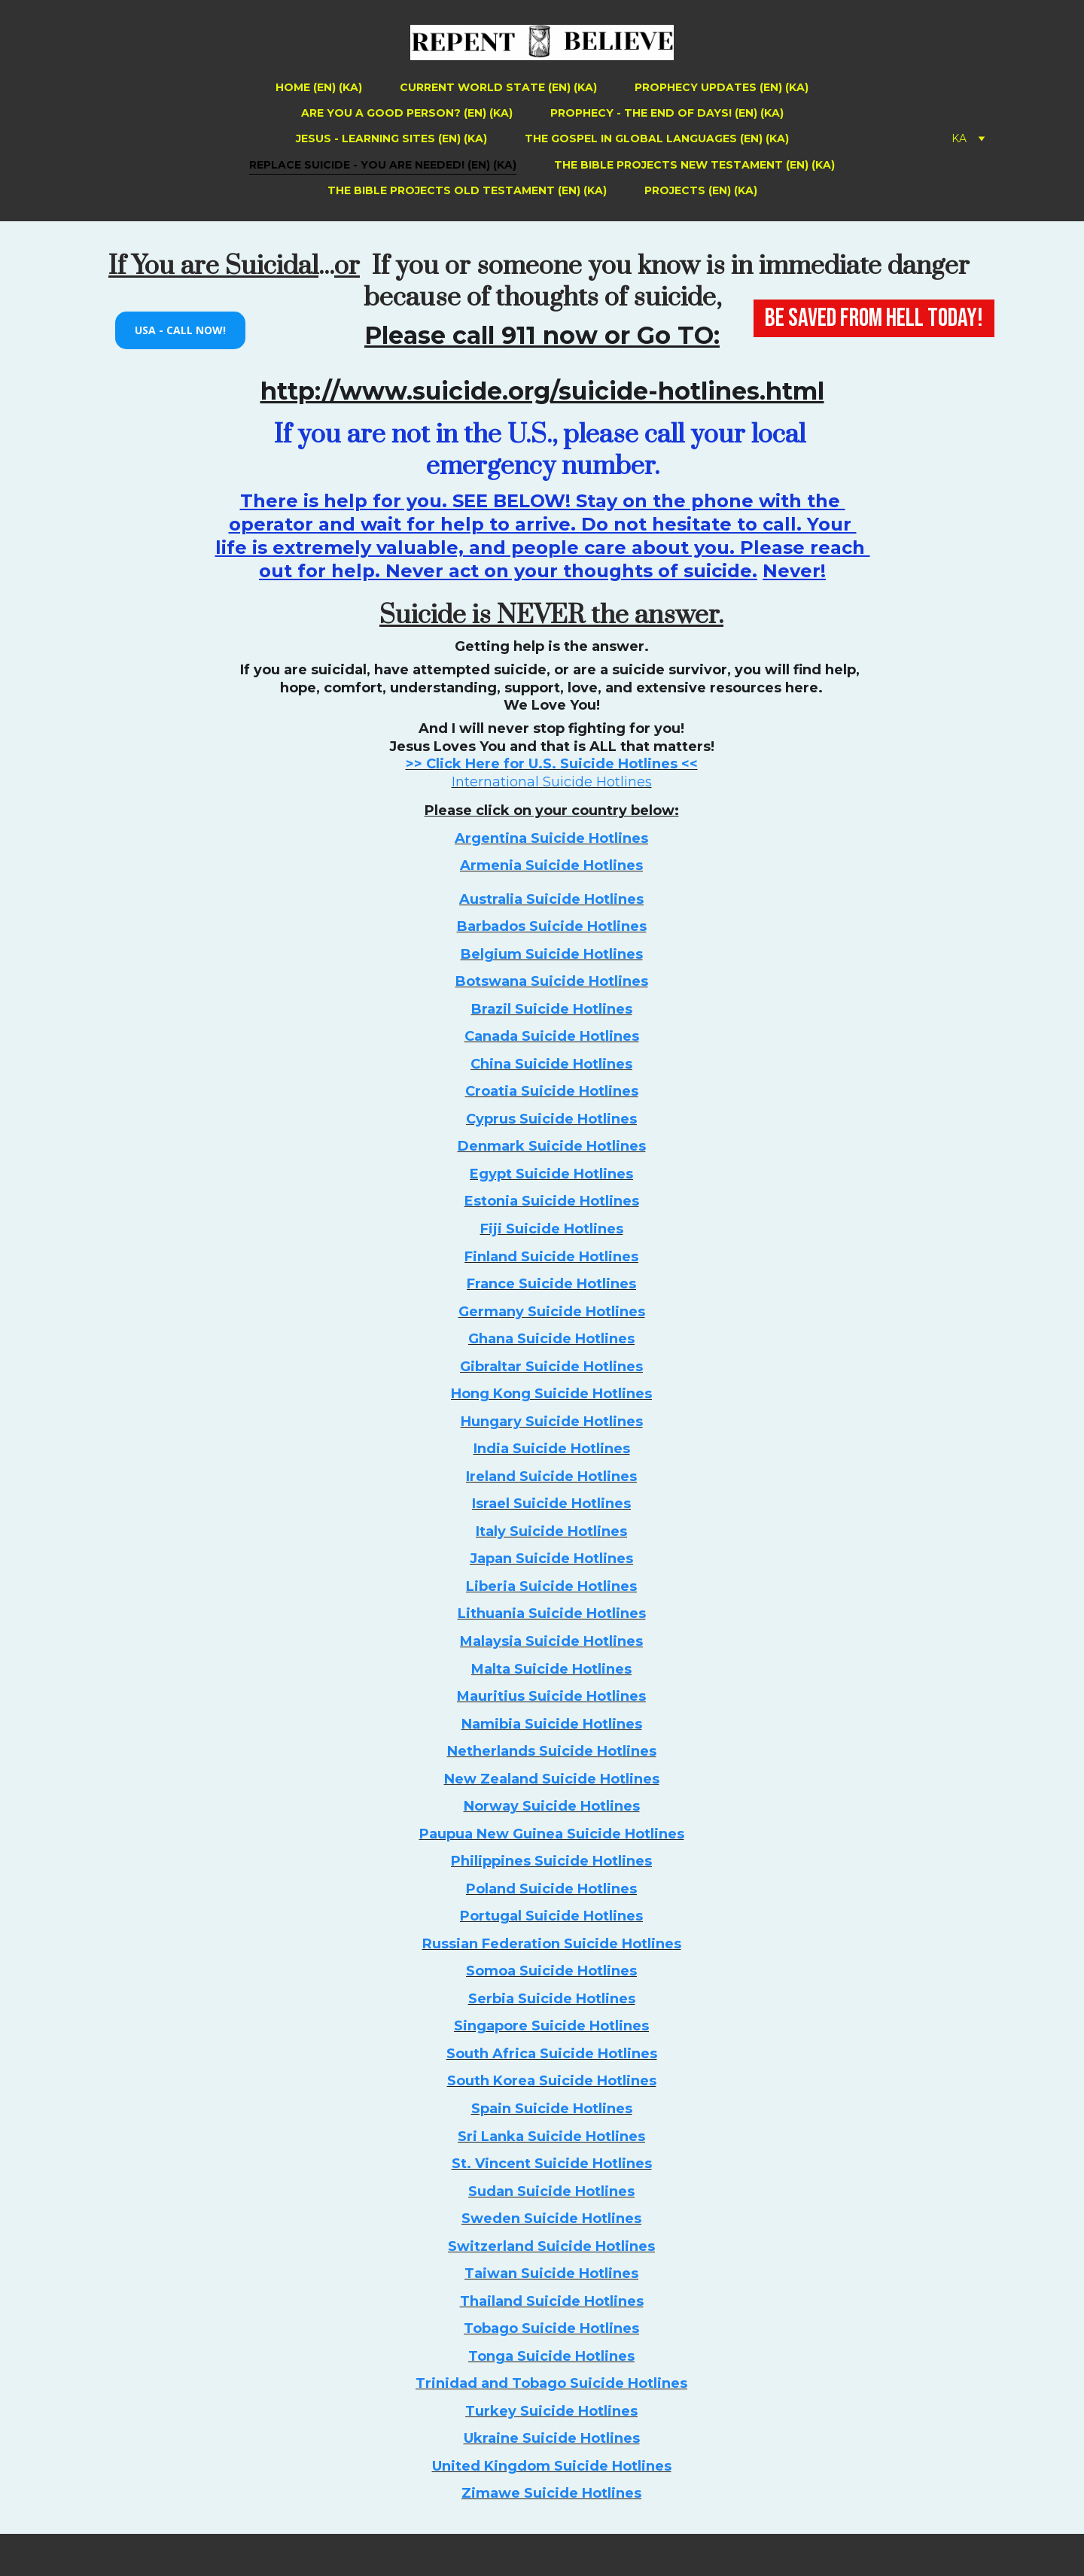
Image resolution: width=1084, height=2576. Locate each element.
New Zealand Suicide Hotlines (551, 1779)
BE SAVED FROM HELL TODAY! (874, 318)
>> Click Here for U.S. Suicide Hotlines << (552, 764)
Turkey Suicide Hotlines (551, 2411)
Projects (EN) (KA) (700, 190)
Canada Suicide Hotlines (551, 1036)
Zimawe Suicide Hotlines (551, 2493)
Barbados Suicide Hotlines (552, 926)
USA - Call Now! (180, 330)
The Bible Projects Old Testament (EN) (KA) (467, 190)
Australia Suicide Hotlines (551, 899)
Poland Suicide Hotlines (551, 1889)
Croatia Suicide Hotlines (551, 1091)
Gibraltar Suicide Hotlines (551, 1366)
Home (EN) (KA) (319, 87)
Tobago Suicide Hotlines (551, 2328)
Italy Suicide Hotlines (551, 1531)
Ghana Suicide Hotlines (551, 1339)
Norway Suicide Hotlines (552, 1806)
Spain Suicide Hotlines (551, 2108)
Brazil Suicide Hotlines (551, 1009)
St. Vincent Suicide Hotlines (552, 2163)
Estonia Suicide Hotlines (551, 1201)
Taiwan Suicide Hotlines (551, 2273)
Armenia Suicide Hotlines (551, 865)
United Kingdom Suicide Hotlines (551, 2466)
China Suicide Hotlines (551, 1064)
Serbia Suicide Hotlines (551, 1999)
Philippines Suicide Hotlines (551, 1861)
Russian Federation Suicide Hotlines (551, 1944)
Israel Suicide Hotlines (551, 1503)
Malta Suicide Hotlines (551, 1669)
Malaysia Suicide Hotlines (551, 1641)
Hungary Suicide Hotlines (552, 1421)
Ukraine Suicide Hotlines (552, 2438)
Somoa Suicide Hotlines (551, 1971)
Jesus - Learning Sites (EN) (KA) (391, 138)
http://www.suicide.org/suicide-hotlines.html (542, 391)
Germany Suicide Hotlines (551, 1311)
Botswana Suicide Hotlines (551, 981)
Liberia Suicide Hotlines (551, 1586)
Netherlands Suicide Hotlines (551, 1751)
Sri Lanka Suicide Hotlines (551, 2136)
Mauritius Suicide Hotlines (551, 1696)
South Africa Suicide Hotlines (551, 2053)
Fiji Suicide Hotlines (551, 1229)
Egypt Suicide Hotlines (551, 1174)
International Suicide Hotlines (552, 782)
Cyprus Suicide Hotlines (551, 1119)
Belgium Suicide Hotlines (552, 954)
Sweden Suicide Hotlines (551, 2218)
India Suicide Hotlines (551, 1448)
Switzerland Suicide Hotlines (551, 2246)
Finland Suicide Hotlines (551, 1256)
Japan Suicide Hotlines (551, 1558)
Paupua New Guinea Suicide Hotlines (551, 1834)
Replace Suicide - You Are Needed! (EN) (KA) (382, 165)
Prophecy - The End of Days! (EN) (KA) (667, 113)
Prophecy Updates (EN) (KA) (721, 87)
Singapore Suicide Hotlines (551, 2026)
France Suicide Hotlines (551, 1284)
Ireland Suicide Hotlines (551, 1476)
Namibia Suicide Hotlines (551, 1724)
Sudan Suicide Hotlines (551, 2191)
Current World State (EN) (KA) (498, 87)
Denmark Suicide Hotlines (552, 1146)
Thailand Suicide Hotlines (552, 2301)
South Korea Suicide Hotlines (551, 2081)
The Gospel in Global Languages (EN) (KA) (657, 138)
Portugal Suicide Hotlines (551, 1916)
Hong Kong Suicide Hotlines (551, 1393)
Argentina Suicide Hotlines (551, 838)
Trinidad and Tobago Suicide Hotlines (551, 2383)
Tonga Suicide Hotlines (551, 2356)
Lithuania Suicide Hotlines (552, 1613)
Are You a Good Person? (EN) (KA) (407, 113)
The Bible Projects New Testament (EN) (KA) (694, 165)
